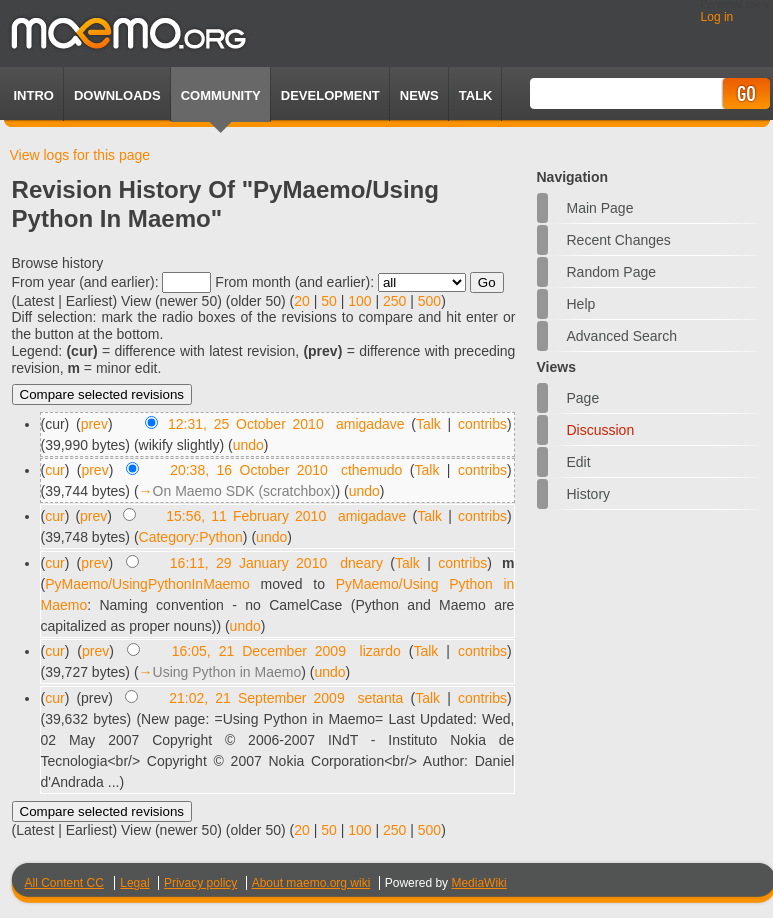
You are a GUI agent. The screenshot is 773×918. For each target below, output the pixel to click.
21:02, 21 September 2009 (256, 698)
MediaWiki (478, 883)
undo (248, 445)
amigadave (370, 424)
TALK (476, 95)
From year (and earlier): (85, 282)
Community (221, 95)
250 (394, 301)
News (419, 95)
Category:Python (191, 537)
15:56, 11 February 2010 (246, 516)
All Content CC (64, 883)
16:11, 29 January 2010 (248, 563)
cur (54, 470)
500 (429, 301)
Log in (717, 17)
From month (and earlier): (294, 282)
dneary (361, 563)
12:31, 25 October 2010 (246, 424)
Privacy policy (200, 883)
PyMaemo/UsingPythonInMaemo (147, 584)
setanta (380, 698)
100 (359, 301)
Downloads (117, 95)
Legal (134, 883)
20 (302, 301)
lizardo (380, 651)
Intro (34, 95)
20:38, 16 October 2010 (249, 470)
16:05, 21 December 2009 (259, 651)
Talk (428, 424)
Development (330, 95)
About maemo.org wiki (311, 883)
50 (329, 301)
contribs (482, 424)
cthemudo (371, 470)
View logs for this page (80, 155)
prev (94, 424)
